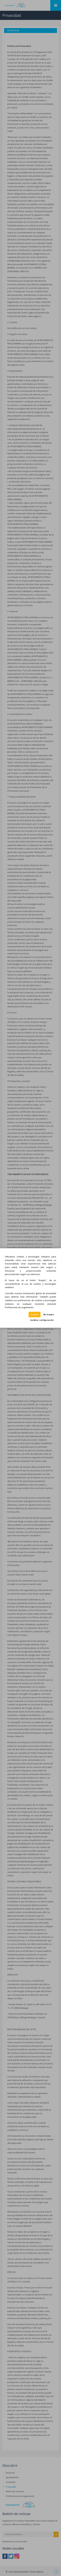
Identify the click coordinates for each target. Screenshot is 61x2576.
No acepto (48, 1314)
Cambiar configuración (42, 1320)
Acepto (34, 1314)
